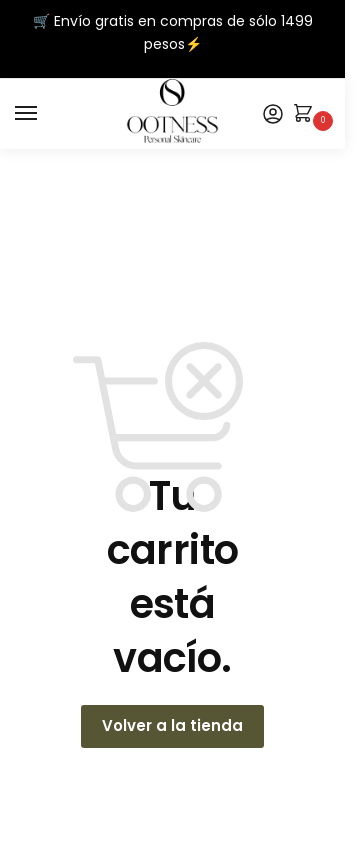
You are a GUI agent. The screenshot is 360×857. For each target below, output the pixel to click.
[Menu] (45, 114)
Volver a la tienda (172, 725)
